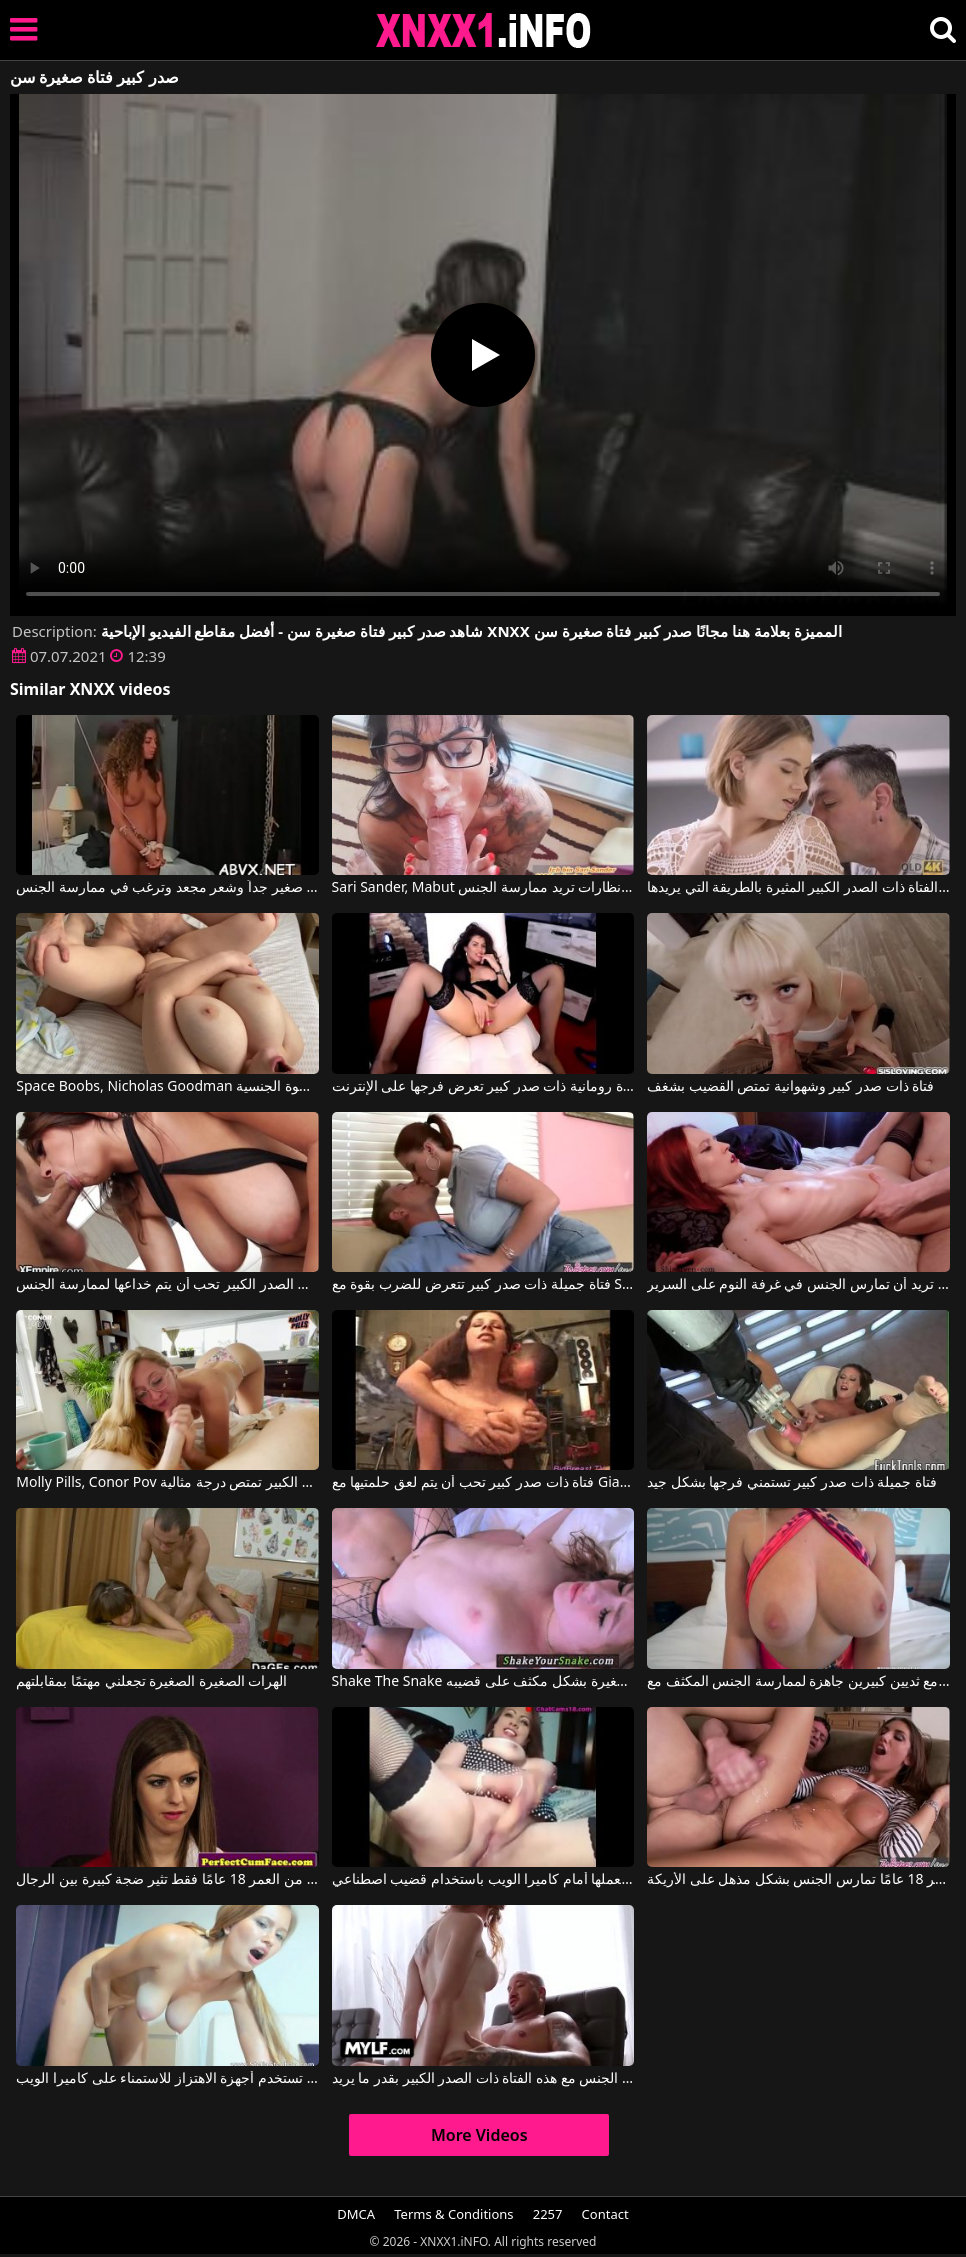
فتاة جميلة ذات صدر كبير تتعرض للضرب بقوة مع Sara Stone (483, 1285)
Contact (605, 2214)
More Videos (479, 2135)
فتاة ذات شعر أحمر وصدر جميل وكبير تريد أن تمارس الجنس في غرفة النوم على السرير (798, 1285)
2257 (548, 2214)
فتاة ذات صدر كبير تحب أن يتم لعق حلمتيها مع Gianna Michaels (483, 1483)
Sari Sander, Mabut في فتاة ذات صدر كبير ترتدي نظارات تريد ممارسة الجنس (483, 888)
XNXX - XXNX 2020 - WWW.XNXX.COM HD (484, 30)
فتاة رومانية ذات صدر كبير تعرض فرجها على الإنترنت (483, 1087)
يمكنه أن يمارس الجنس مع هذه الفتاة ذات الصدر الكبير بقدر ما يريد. (483, 2079)
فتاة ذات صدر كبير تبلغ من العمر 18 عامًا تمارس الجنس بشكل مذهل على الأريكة (798, 1880)
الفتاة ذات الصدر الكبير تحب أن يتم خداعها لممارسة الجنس (167, 1285)
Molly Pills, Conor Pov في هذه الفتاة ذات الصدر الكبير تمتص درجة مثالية (167, 1483)
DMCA (356, 2214)
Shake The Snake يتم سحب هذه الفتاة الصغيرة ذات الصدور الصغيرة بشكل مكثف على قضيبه (483, 1682)
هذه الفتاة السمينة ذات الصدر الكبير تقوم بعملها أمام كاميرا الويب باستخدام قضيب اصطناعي (483, 1880)
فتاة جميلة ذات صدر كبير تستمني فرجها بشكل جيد (792, 1483)
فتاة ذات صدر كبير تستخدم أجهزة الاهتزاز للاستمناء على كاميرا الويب (167, 2079)
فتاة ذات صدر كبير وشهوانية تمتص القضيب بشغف (790, 1087)
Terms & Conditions (453, 2214)
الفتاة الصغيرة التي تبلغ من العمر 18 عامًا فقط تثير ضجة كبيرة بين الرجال (167, 1880)
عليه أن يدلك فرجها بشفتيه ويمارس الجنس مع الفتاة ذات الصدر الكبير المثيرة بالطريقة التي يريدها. (798, 888)
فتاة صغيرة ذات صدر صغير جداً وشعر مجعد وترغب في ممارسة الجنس (167, 888)
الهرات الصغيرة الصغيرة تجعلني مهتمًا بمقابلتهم (151, 1682)
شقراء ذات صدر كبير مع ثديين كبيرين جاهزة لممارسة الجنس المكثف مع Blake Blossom (798, 1682)
